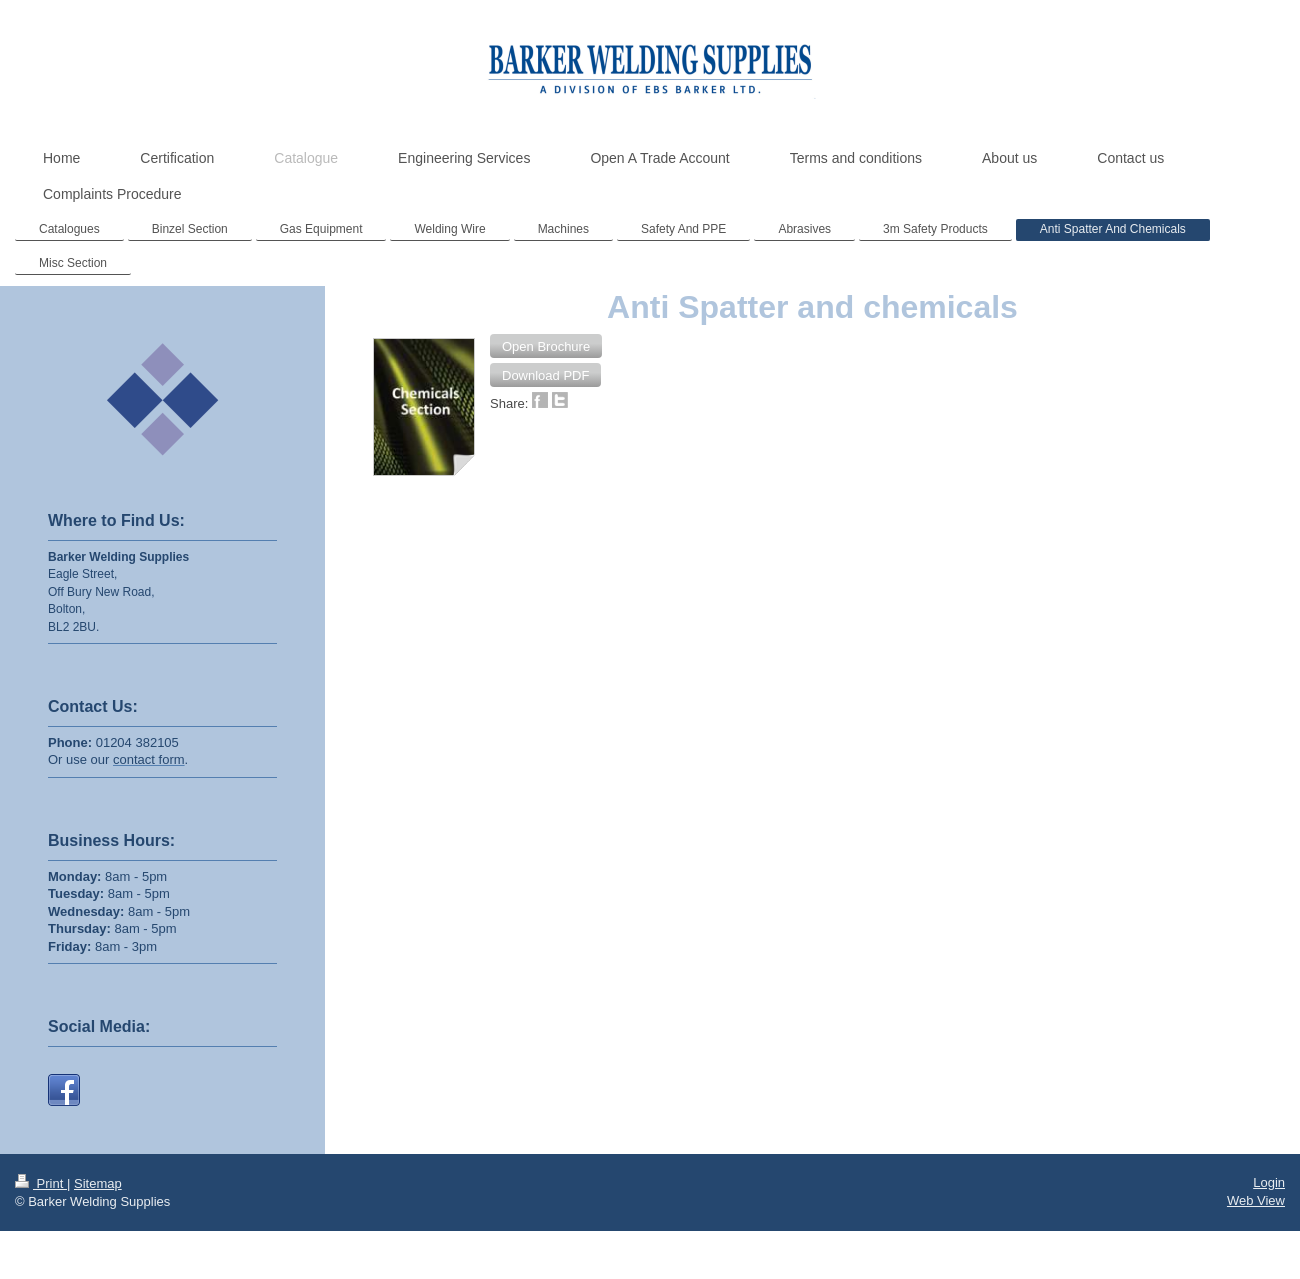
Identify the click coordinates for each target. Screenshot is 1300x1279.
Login (1269, 1199)
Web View (1256, 1218)
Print (41, 1200)
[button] (546, 346)
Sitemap (98, 1200)
